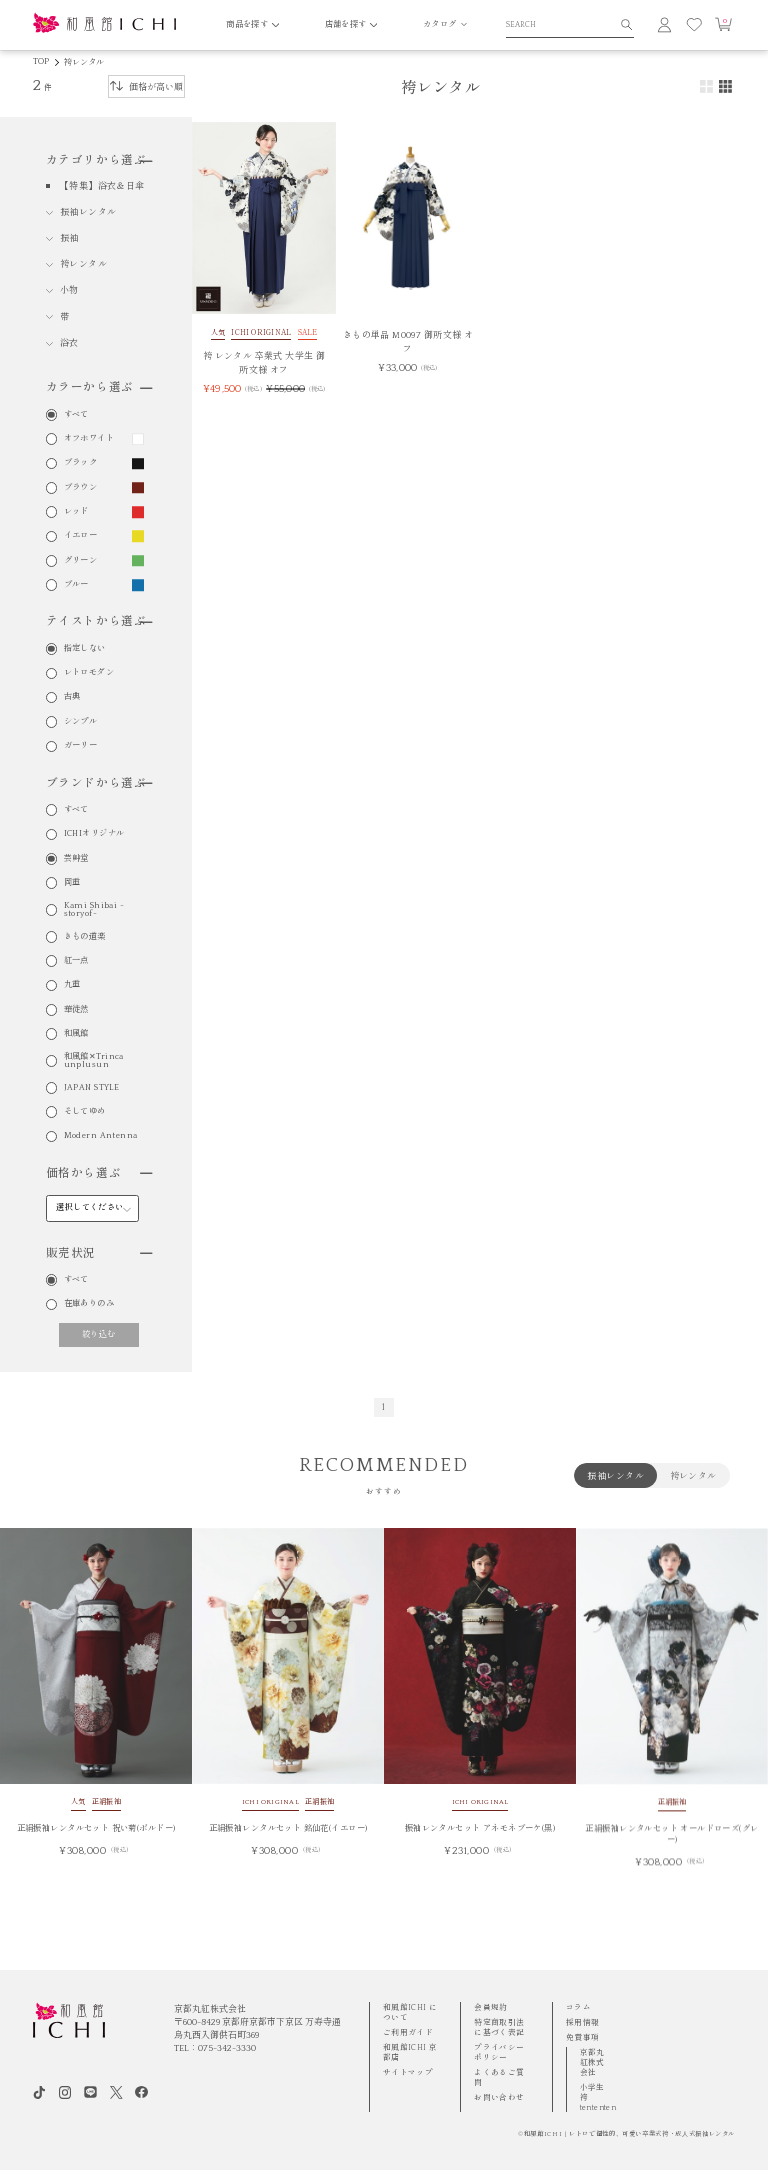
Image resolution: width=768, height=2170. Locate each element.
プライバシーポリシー (499, 2052)
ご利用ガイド (408, 2032)
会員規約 (491, 2007)
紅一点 (76, 961)
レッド (76, 512)
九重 (72, 985)
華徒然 (76, 1010)
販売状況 (99, 1253)
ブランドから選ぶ (99, 783)
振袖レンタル (88, 212)
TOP (41, 61)
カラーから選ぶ (99, 387)
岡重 (72, 883)
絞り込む (99, 1334)
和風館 (76, 1034)
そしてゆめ (85, 1112)
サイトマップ (408, 2072)
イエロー (81, 536)
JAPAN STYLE (92, 1088)
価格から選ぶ (99, 1173)
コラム (578, 2007)
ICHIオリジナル (94, 834)
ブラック (81, 463)
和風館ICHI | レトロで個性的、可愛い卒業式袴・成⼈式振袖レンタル (629, 2134)
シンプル (81, 722)
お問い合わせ (499, 2097)
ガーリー (81, 746)
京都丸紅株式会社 (592, 2062)
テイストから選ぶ (99, 621)
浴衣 (69, 343)
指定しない (85, 649)
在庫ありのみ (89, 1304)
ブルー (76, 585)
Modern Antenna (101, 1136)
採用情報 (583, 2022)
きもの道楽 (85, 937)
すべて (76, 415)
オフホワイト (89, 439)
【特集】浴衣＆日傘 (102, 186)
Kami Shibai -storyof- (94, 910)
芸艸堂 (76, 859)
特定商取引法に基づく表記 (499, 2027)
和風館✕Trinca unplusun (94, 1061)
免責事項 (583, 2037)
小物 (69, 290)
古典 (72, 697)
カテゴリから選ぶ (99, 160)
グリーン (81, 561)
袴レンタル (84, 62)
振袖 (69, 238)
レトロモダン (89, 673)
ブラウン (81, 488)
